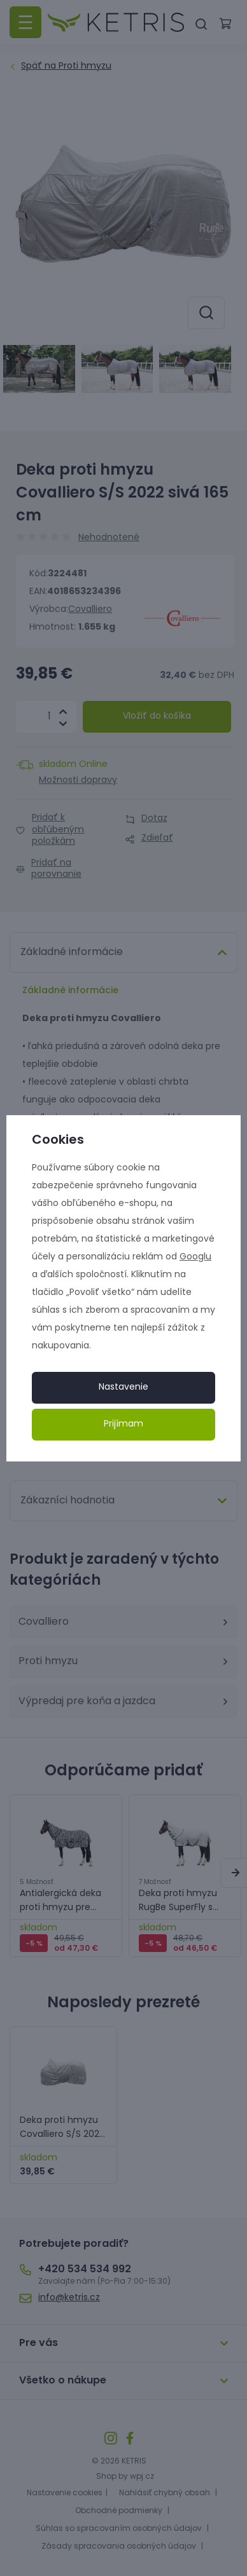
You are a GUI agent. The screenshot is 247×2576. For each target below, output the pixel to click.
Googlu (195, 1257)
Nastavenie (123, 1387)
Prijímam (123, 1424)
